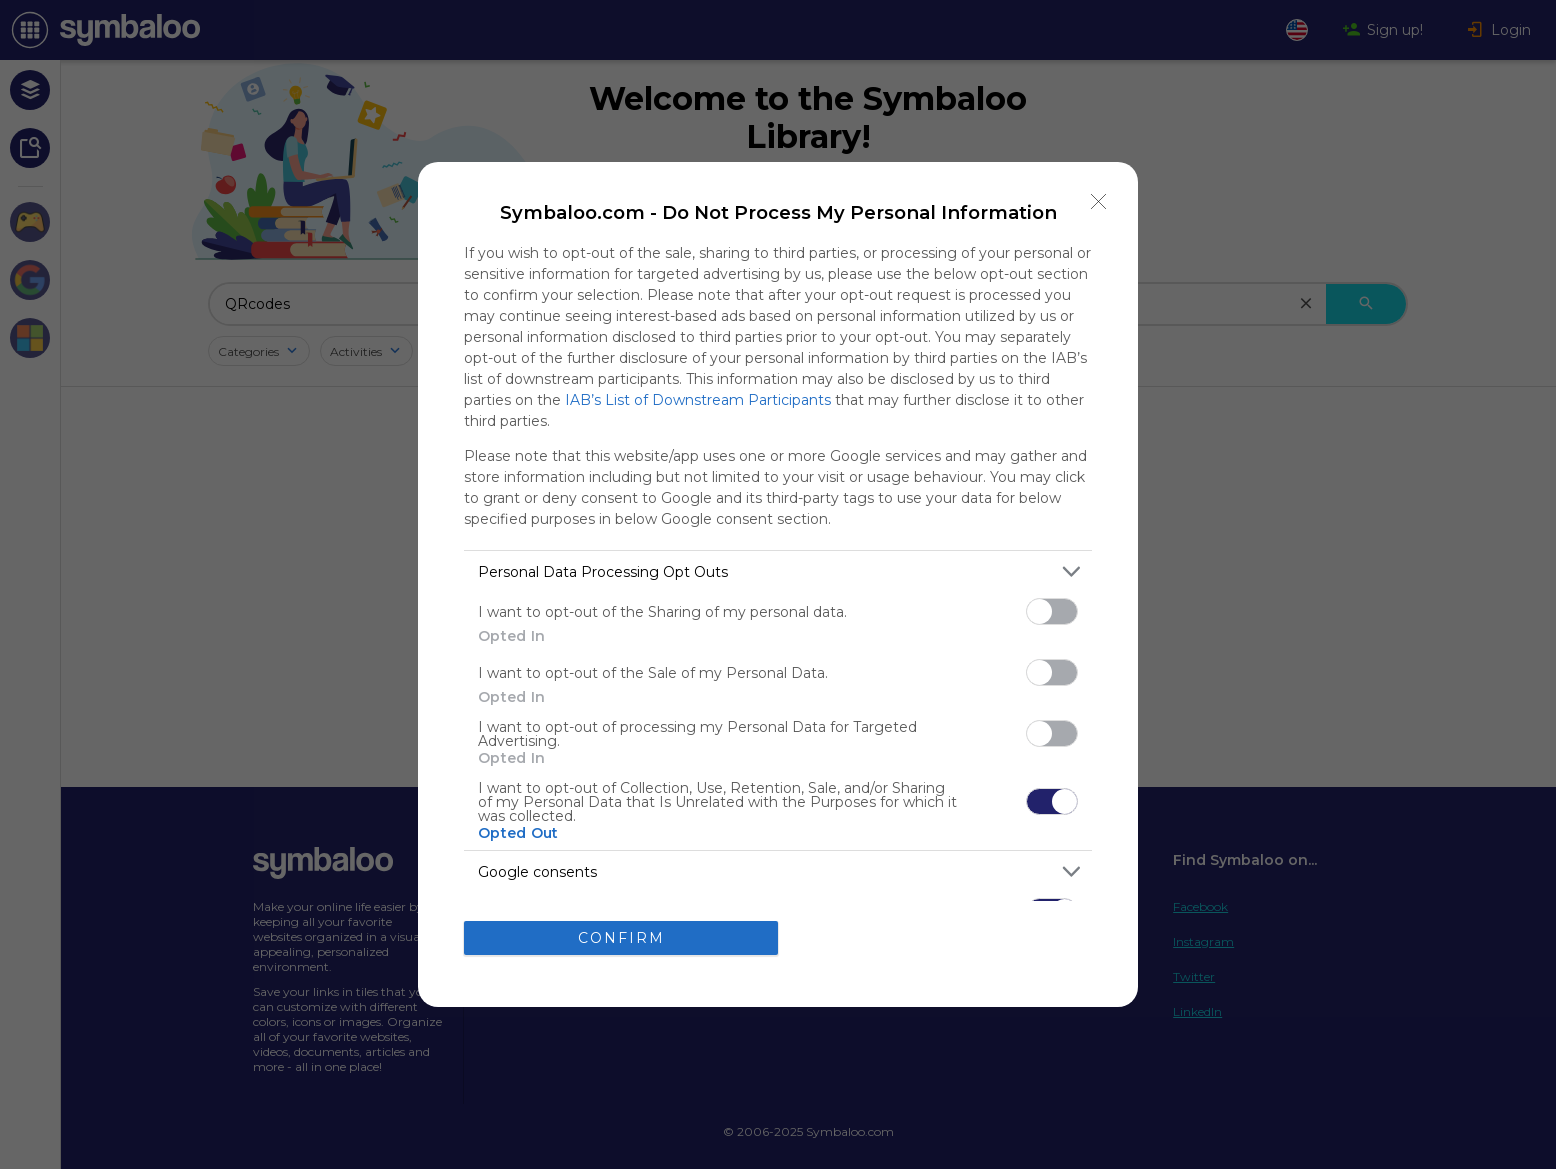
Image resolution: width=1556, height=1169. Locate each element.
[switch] (1052, 611)
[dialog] (778, 584)
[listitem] (778, 571)
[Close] (1099, 201)
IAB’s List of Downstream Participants (698, 400)
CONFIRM (621, 937)
